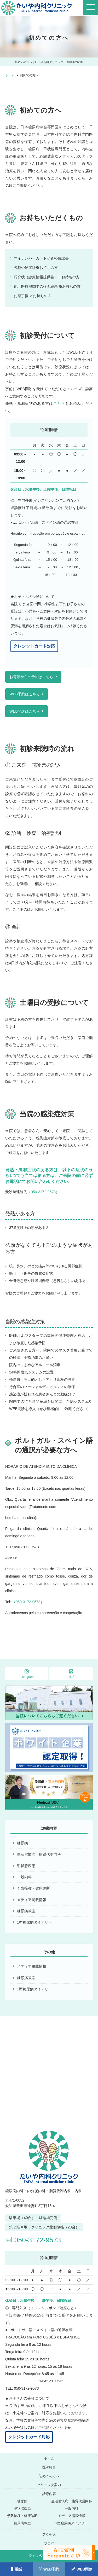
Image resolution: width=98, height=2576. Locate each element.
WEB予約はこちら (24, 694)
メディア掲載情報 (31, 1900)
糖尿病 (22, 1843)
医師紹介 (49, 2467)
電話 (16, 2569)
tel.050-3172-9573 (33, 2240)
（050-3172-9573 (41, 1192)
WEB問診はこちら (24, 711)
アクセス (49, 2535)
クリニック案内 (49, 2485)
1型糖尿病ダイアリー (34, 1922)
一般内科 (24, 1877)
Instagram (26, 1674)
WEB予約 (49, 2569)
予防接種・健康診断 (33, 1888)
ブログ (49, 2543)
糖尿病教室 (26, 1911)
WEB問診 (82, 2569)
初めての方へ (49, 2476)
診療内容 (49, 2494)
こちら (59, 403)
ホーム (49, 2458)
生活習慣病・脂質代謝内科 (39, 1854)
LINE (71, 1674)
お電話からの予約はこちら (31, 677)
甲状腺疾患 (26, 1866)
